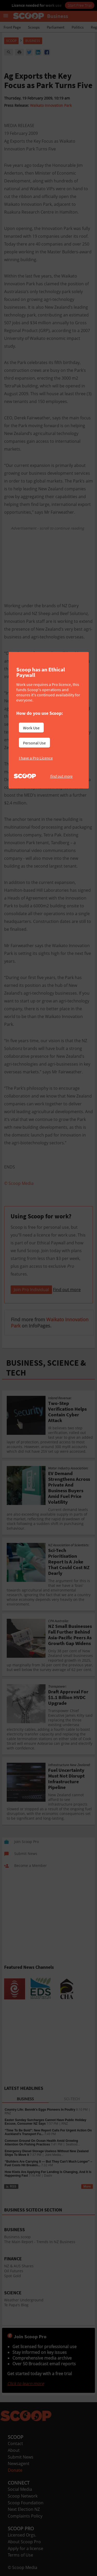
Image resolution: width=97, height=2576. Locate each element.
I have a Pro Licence (36, 758)
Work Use (31, 727)
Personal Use (34, 742)
